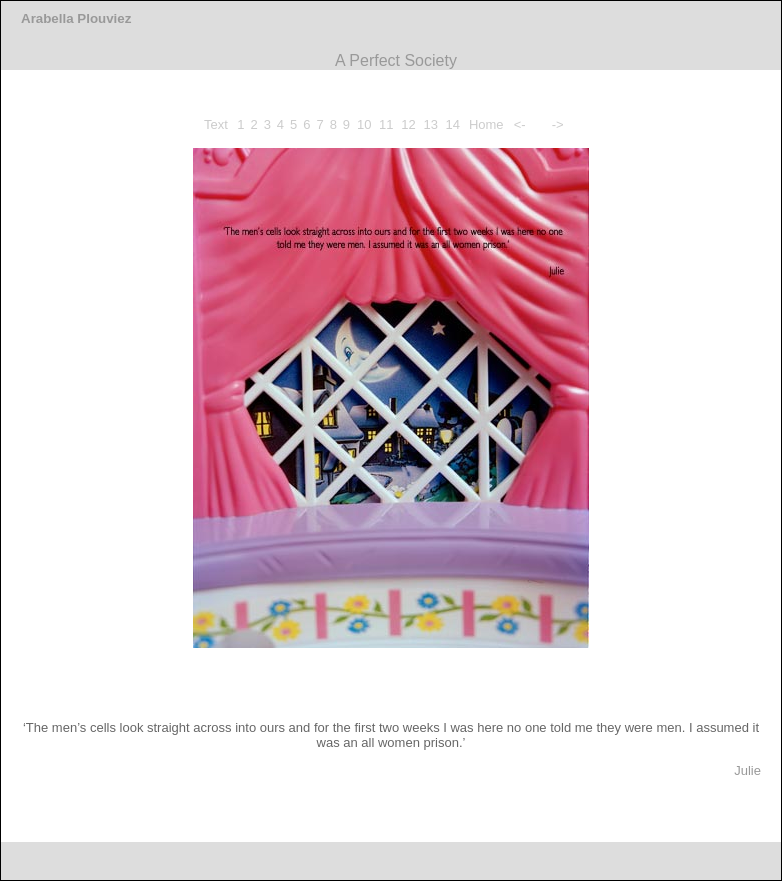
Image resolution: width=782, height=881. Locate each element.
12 (408, 124)
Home (486, 124)
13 (430, 124)
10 (364, 124)
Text (216, 124)
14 (453, 124)
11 (386, 124)
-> (558, 124)
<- (520, 124)
